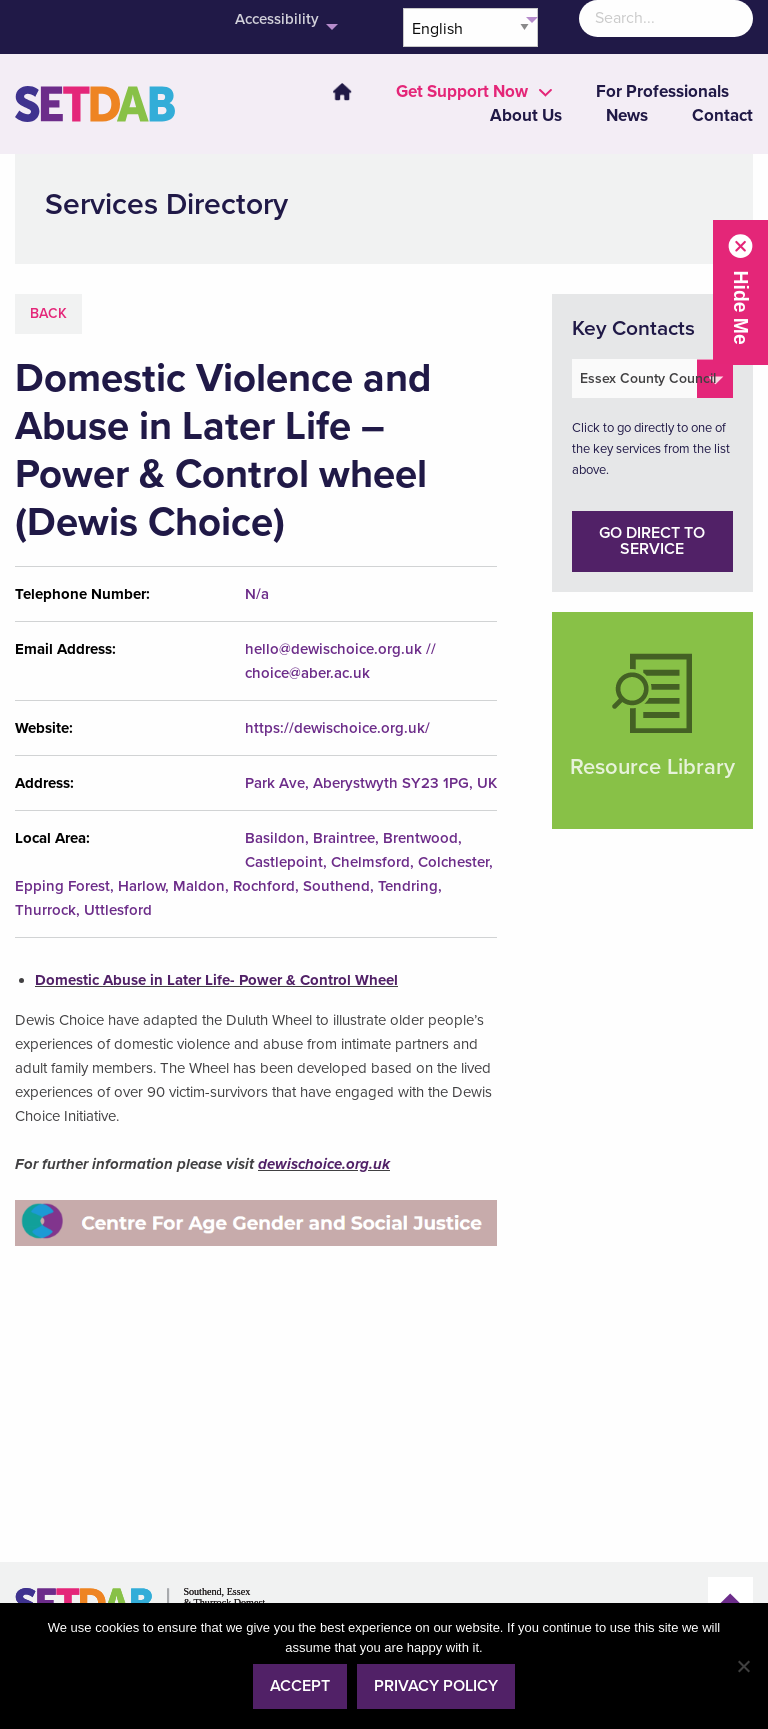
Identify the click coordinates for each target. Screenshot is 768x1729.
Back (48, 313)
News (627, 115)
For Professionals (662, 91)
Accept (300, 1686)
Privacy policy (436, 1686)
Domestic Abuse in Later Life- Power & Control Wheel (216, 980)
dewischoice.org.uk (324, 1164)
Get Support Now (462, 91)
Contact (722, 115)
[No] (743, 1666)
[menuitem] (330, 92)
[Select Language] (470, 27)
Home (342, 92)
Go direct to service (652, 541)
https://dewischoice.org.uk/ (337, 728)
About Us (526, 115)
